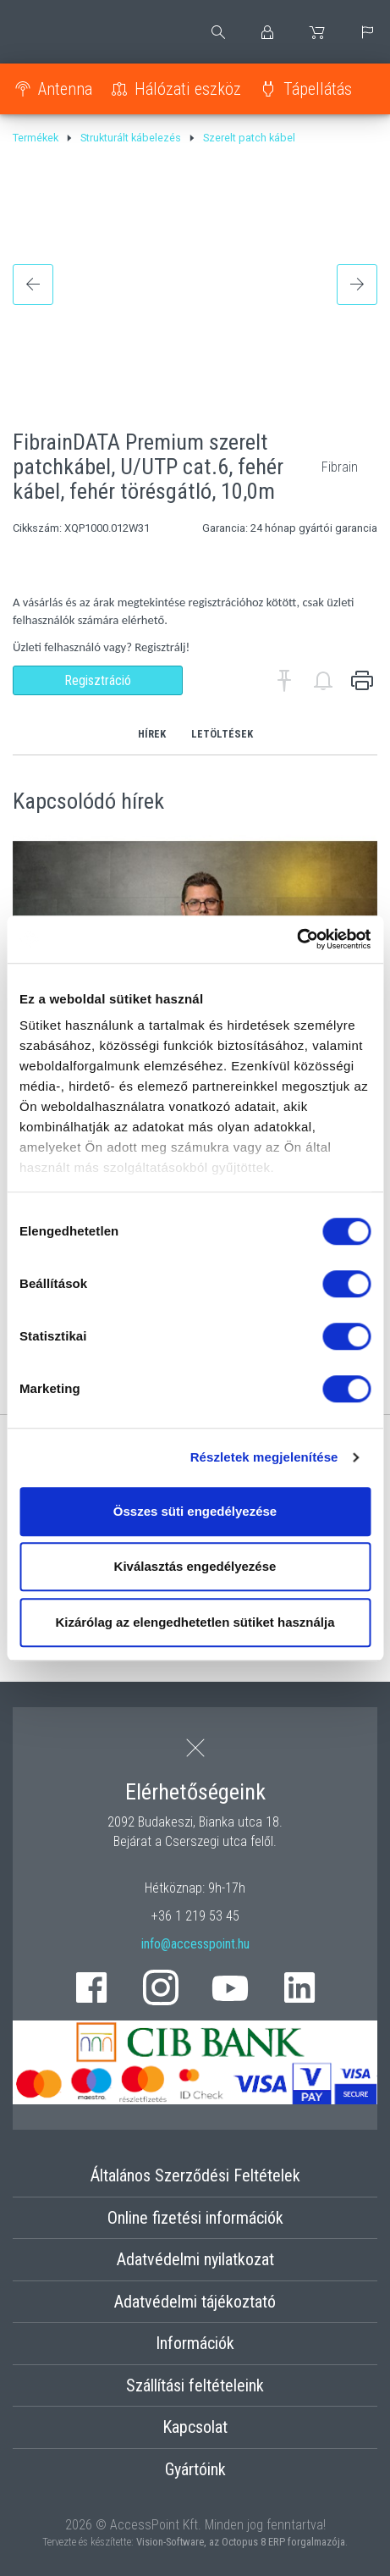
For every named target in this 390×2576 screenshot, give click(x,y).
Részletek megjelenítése (264, 1457)
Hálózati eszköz (188, 89)
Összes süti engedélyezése (195, 1511)
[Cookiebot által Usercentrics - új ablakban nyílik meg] (296, 939)
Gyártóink (195, 2469)
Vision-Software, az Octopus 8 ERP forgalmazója (240, 2541)
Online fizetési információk (195, 2218)
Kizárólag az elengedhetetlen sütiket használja (194, 1622)
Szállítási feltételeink (195, 2385)
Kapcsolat (195, 2427)
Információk (195, 2343)
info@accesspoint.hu (195, 1944)
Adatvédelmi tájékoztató (195, 2301)
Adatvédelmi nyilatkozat (195, 2259)
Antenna (65, 89)
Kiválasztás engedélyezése (195, 1566)
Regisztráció (97, 680)
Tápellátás (317, 89)
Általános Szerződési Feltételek (195, 2175)
